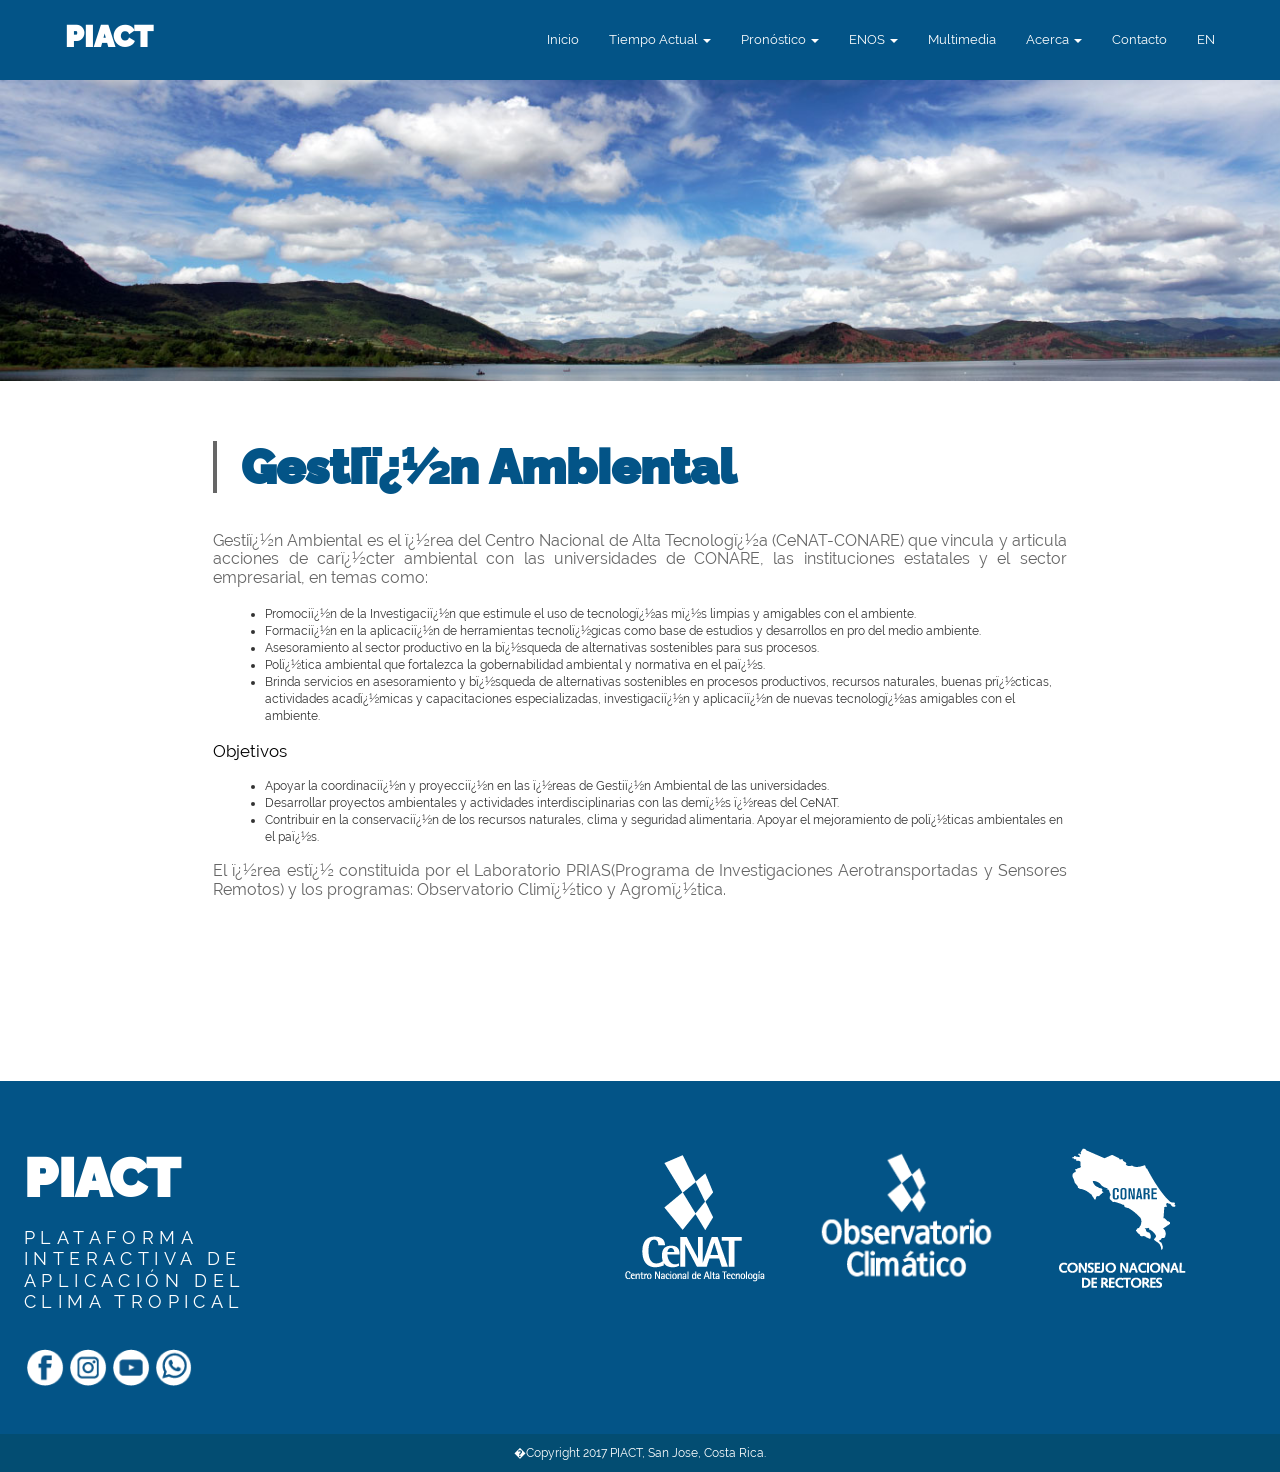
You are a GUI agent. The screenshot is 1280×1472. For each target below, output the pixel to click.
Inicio (563, 39)
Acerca (1054, 39)
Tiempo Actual (660, 39)
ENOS (873, 39)
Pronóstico (780, 39)
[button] (1206, 40)
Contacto (1139, 39)
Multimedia (962, 39)
